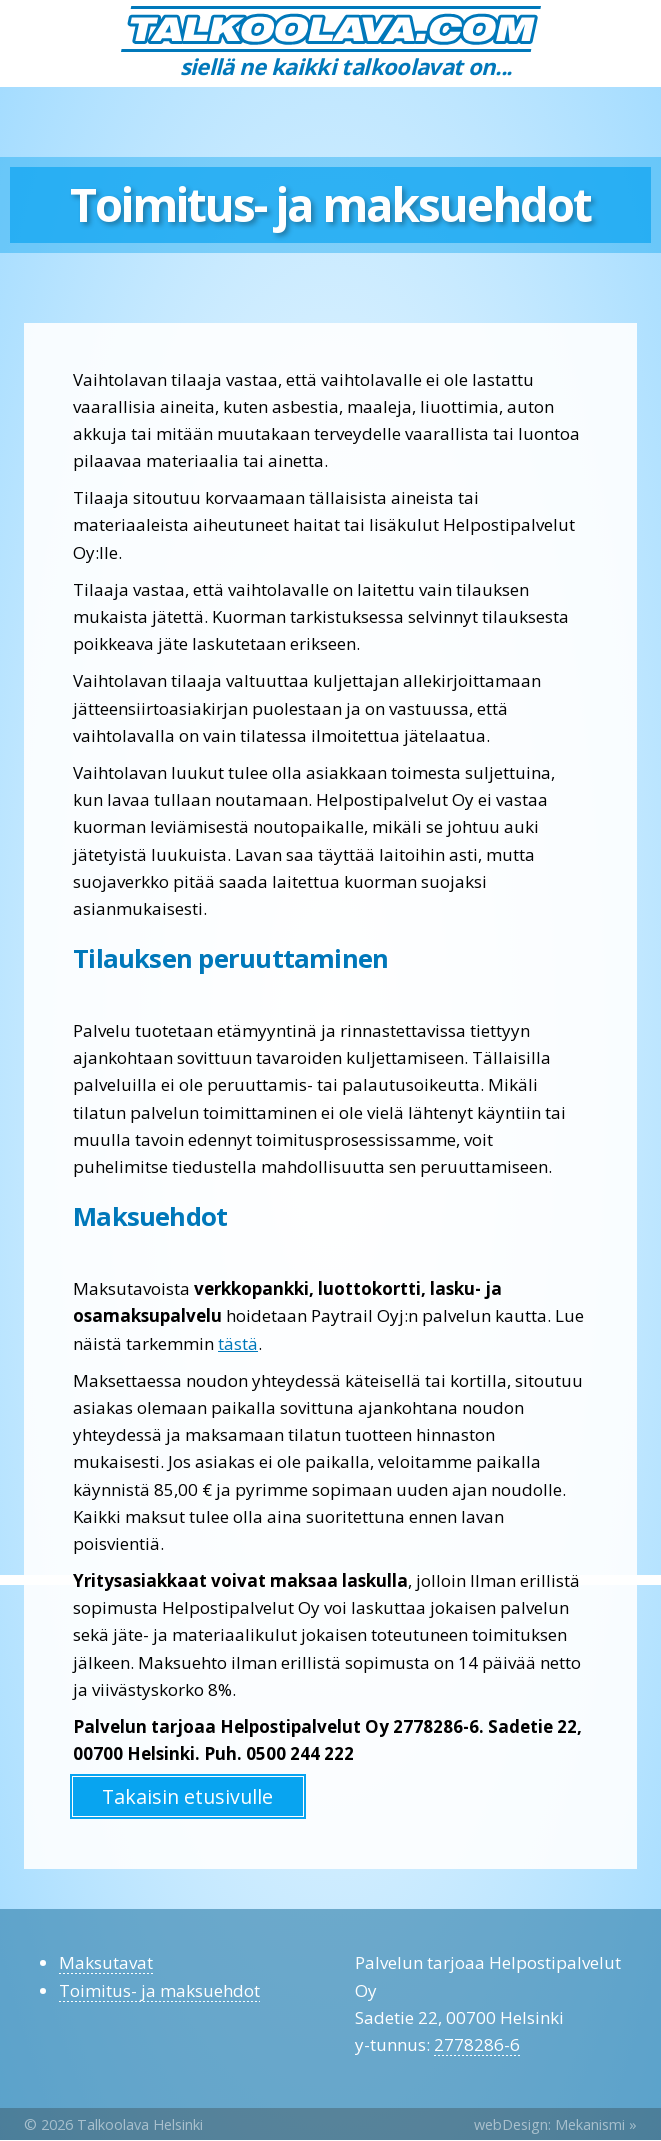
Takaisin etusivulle (187, 1796)
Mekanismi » (596, 2124)
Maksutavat (106, 1962)
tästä (238, 1343)
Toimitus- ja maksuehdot (159, 1990)
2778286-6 (477, 2044)
